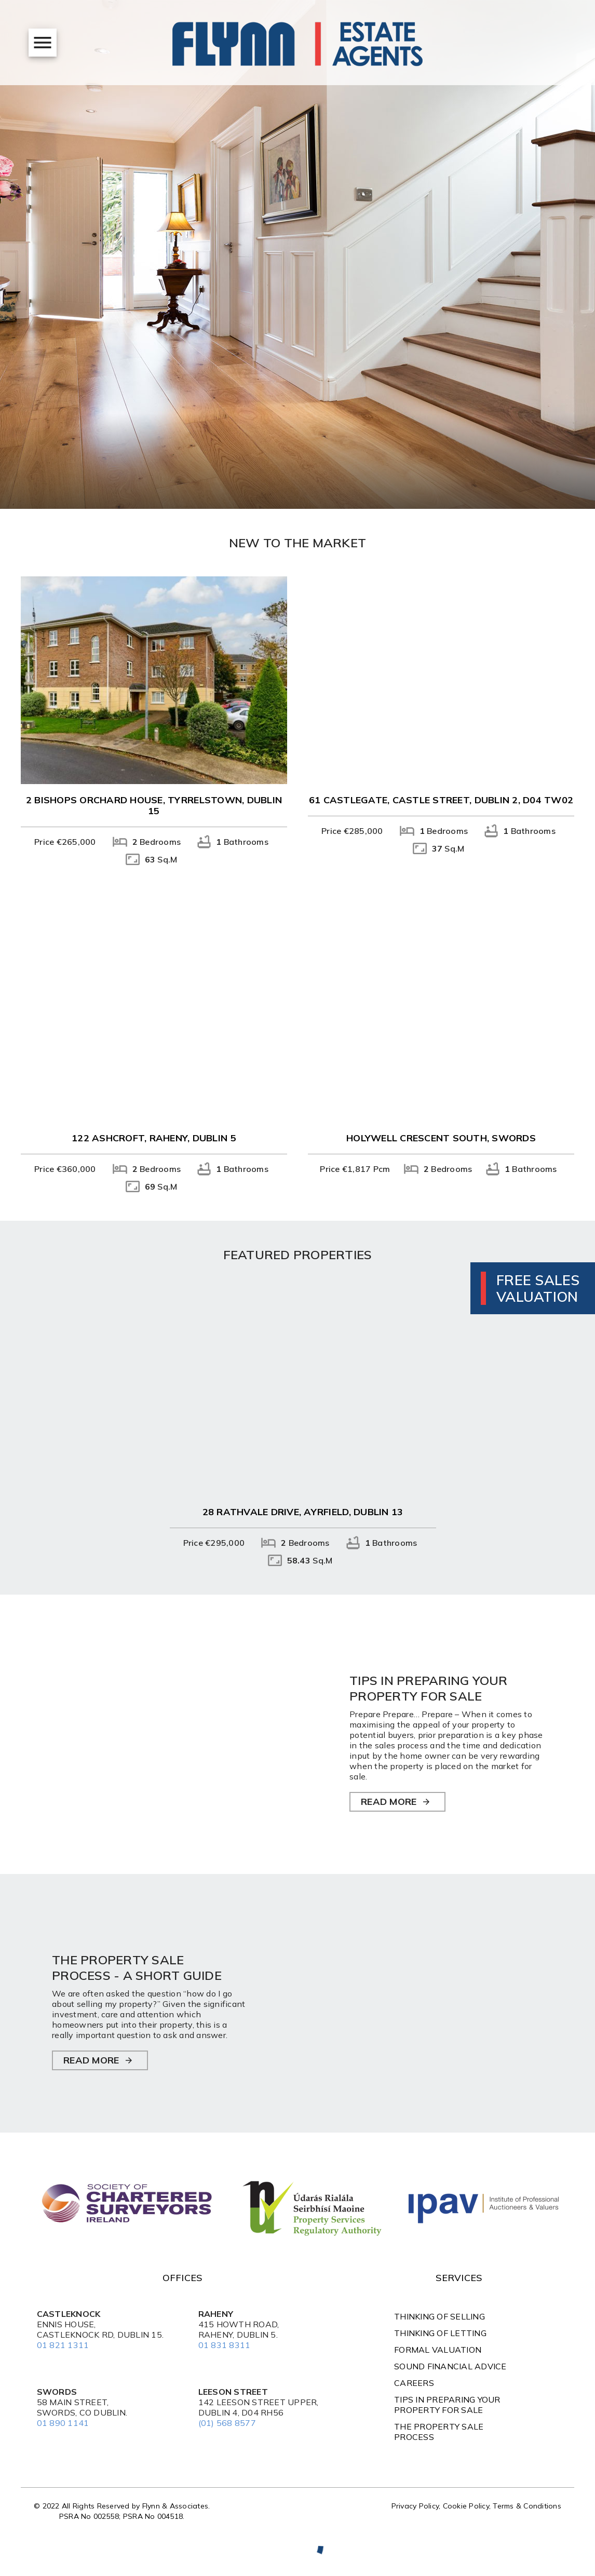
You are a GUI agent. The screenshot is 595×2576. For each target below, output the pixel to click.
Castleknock (69, 2314)
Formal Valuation (437, 2349)
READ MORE (388, 1802)
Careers (414, 2383)
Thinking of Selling (439, 2316)
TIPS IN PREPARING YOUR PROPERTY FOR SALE (447, 2404)
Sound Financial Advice (450, 2366)
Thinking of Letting (440, 2333)
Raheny (216, 2314)
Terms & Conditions (527, 2506)
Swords (57, 2391)
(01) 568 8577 (227, 2423)
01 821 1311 (63, 2345)
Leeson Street (233, 2391)
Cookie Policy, (468, 2506)
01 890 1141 (63, 2423)
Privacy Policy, (417, 2506)
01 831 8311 (224, 2345)
